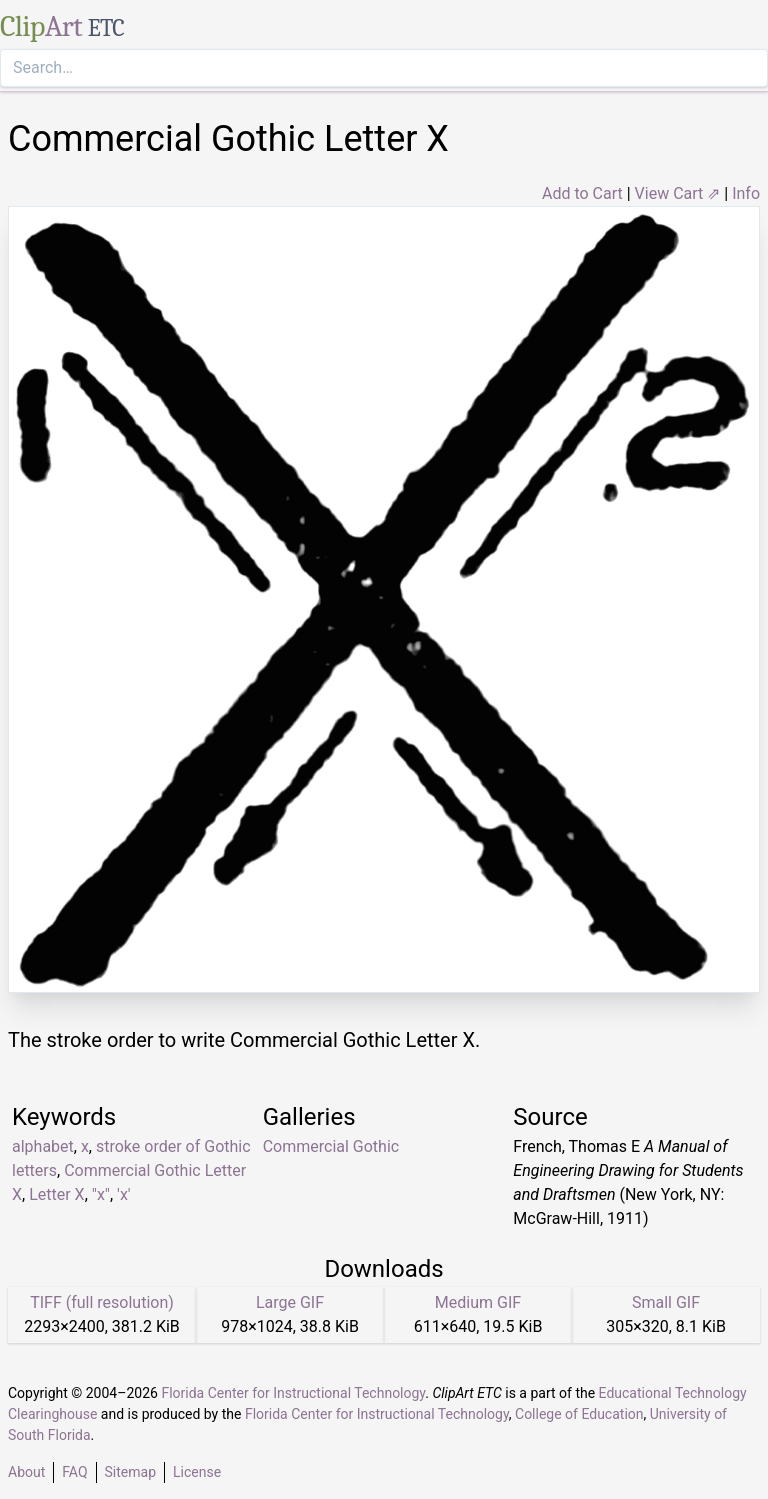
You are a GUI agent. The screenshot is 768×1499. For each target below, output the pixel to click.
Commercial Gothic (331, 1146)
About (26, 1472)
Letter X (56, 1194)
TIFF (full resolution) (102, 1302)
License (197, 1472)
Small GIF (666, 1302)
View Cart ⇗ (678, 193)
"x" (101, 1194)
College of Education (579, 1414)
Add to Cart (582, 193)
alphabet (43, 1146)
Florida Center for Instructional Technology (293, 1393)
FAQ (74, 1472)
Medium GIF (478, 1302)
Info (746, 193)
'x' (124, 1194)
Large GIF (290, 1302)
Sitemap (130, 1472)
